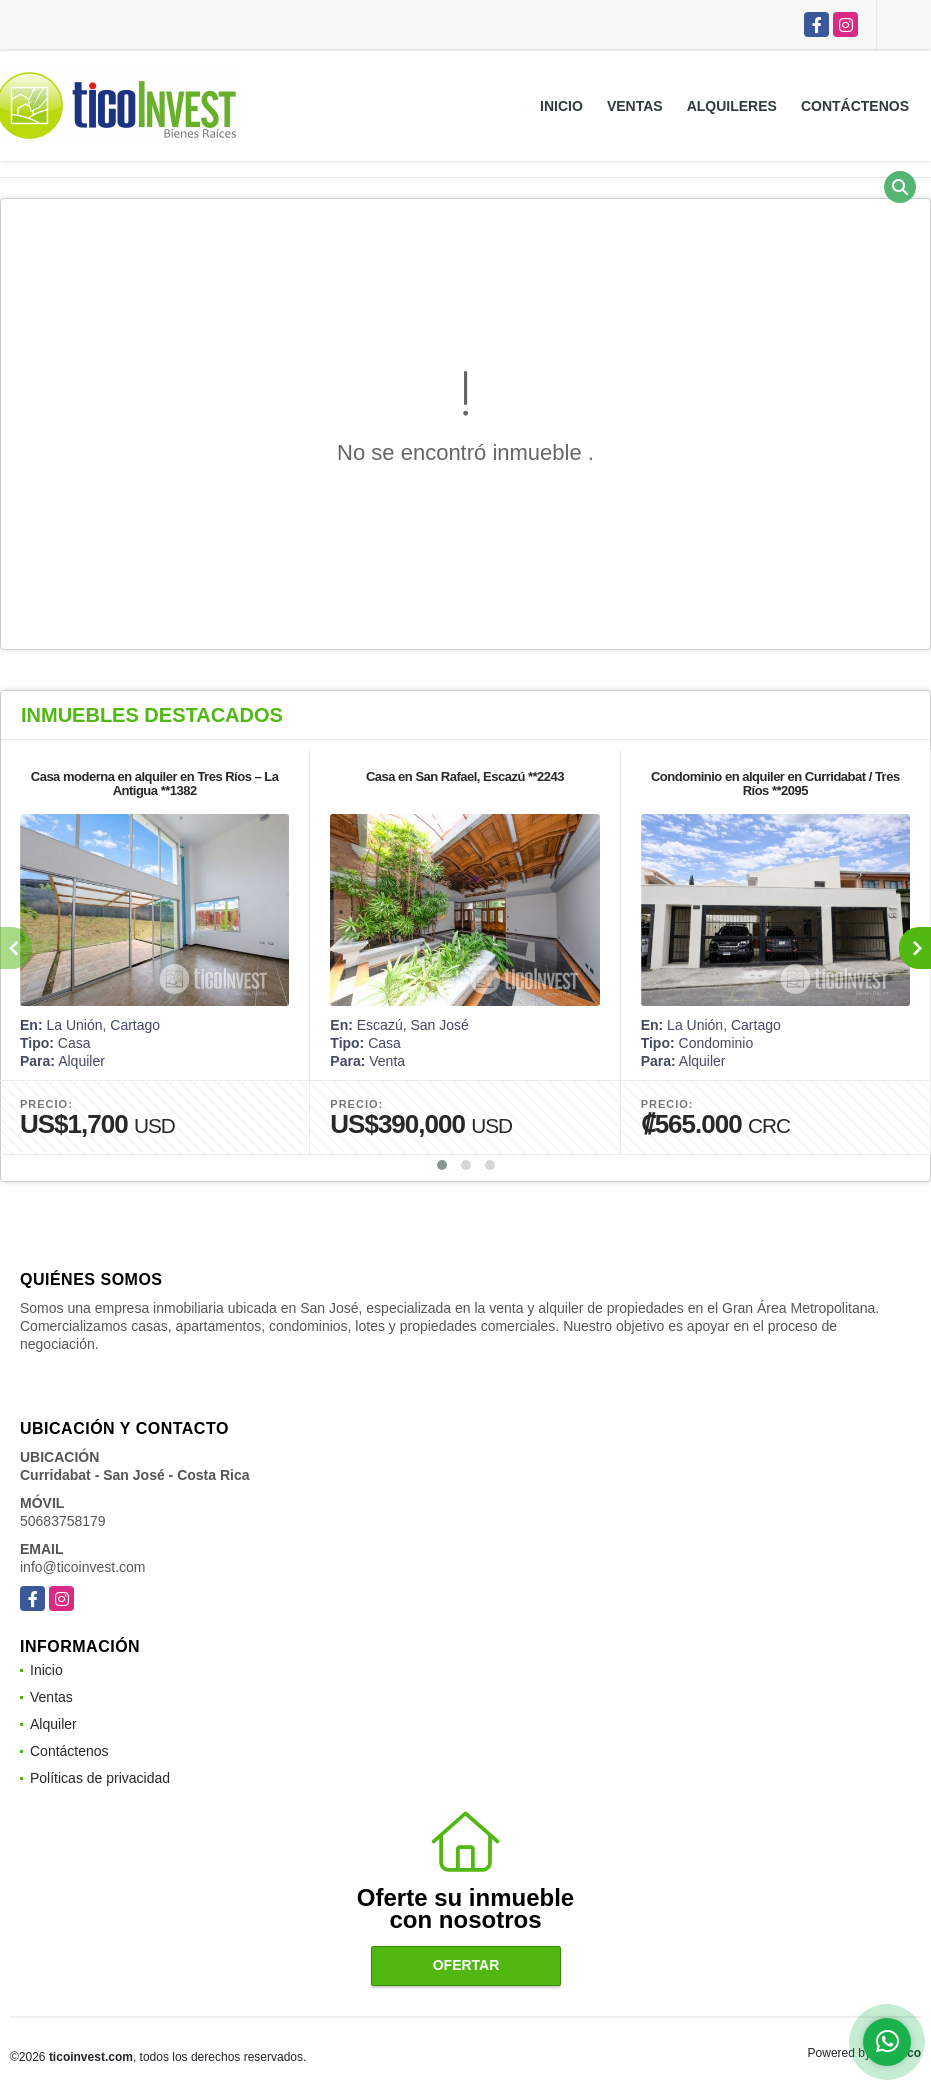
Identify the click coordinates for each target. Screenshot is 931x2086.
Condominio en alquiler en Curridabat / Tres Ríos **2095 (775, 783)
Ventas (635, 106)
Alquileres (732, 106)
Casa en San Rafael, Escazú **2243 (465, 776)
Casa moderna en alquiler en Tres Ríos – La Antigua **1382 (155, 783)
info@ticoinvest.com (82, 1567)
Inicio (561, 106)
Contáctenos (855, 106)
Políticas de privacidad (100, 1778)
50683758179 (63, 1521)
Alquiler (53, 1724)
